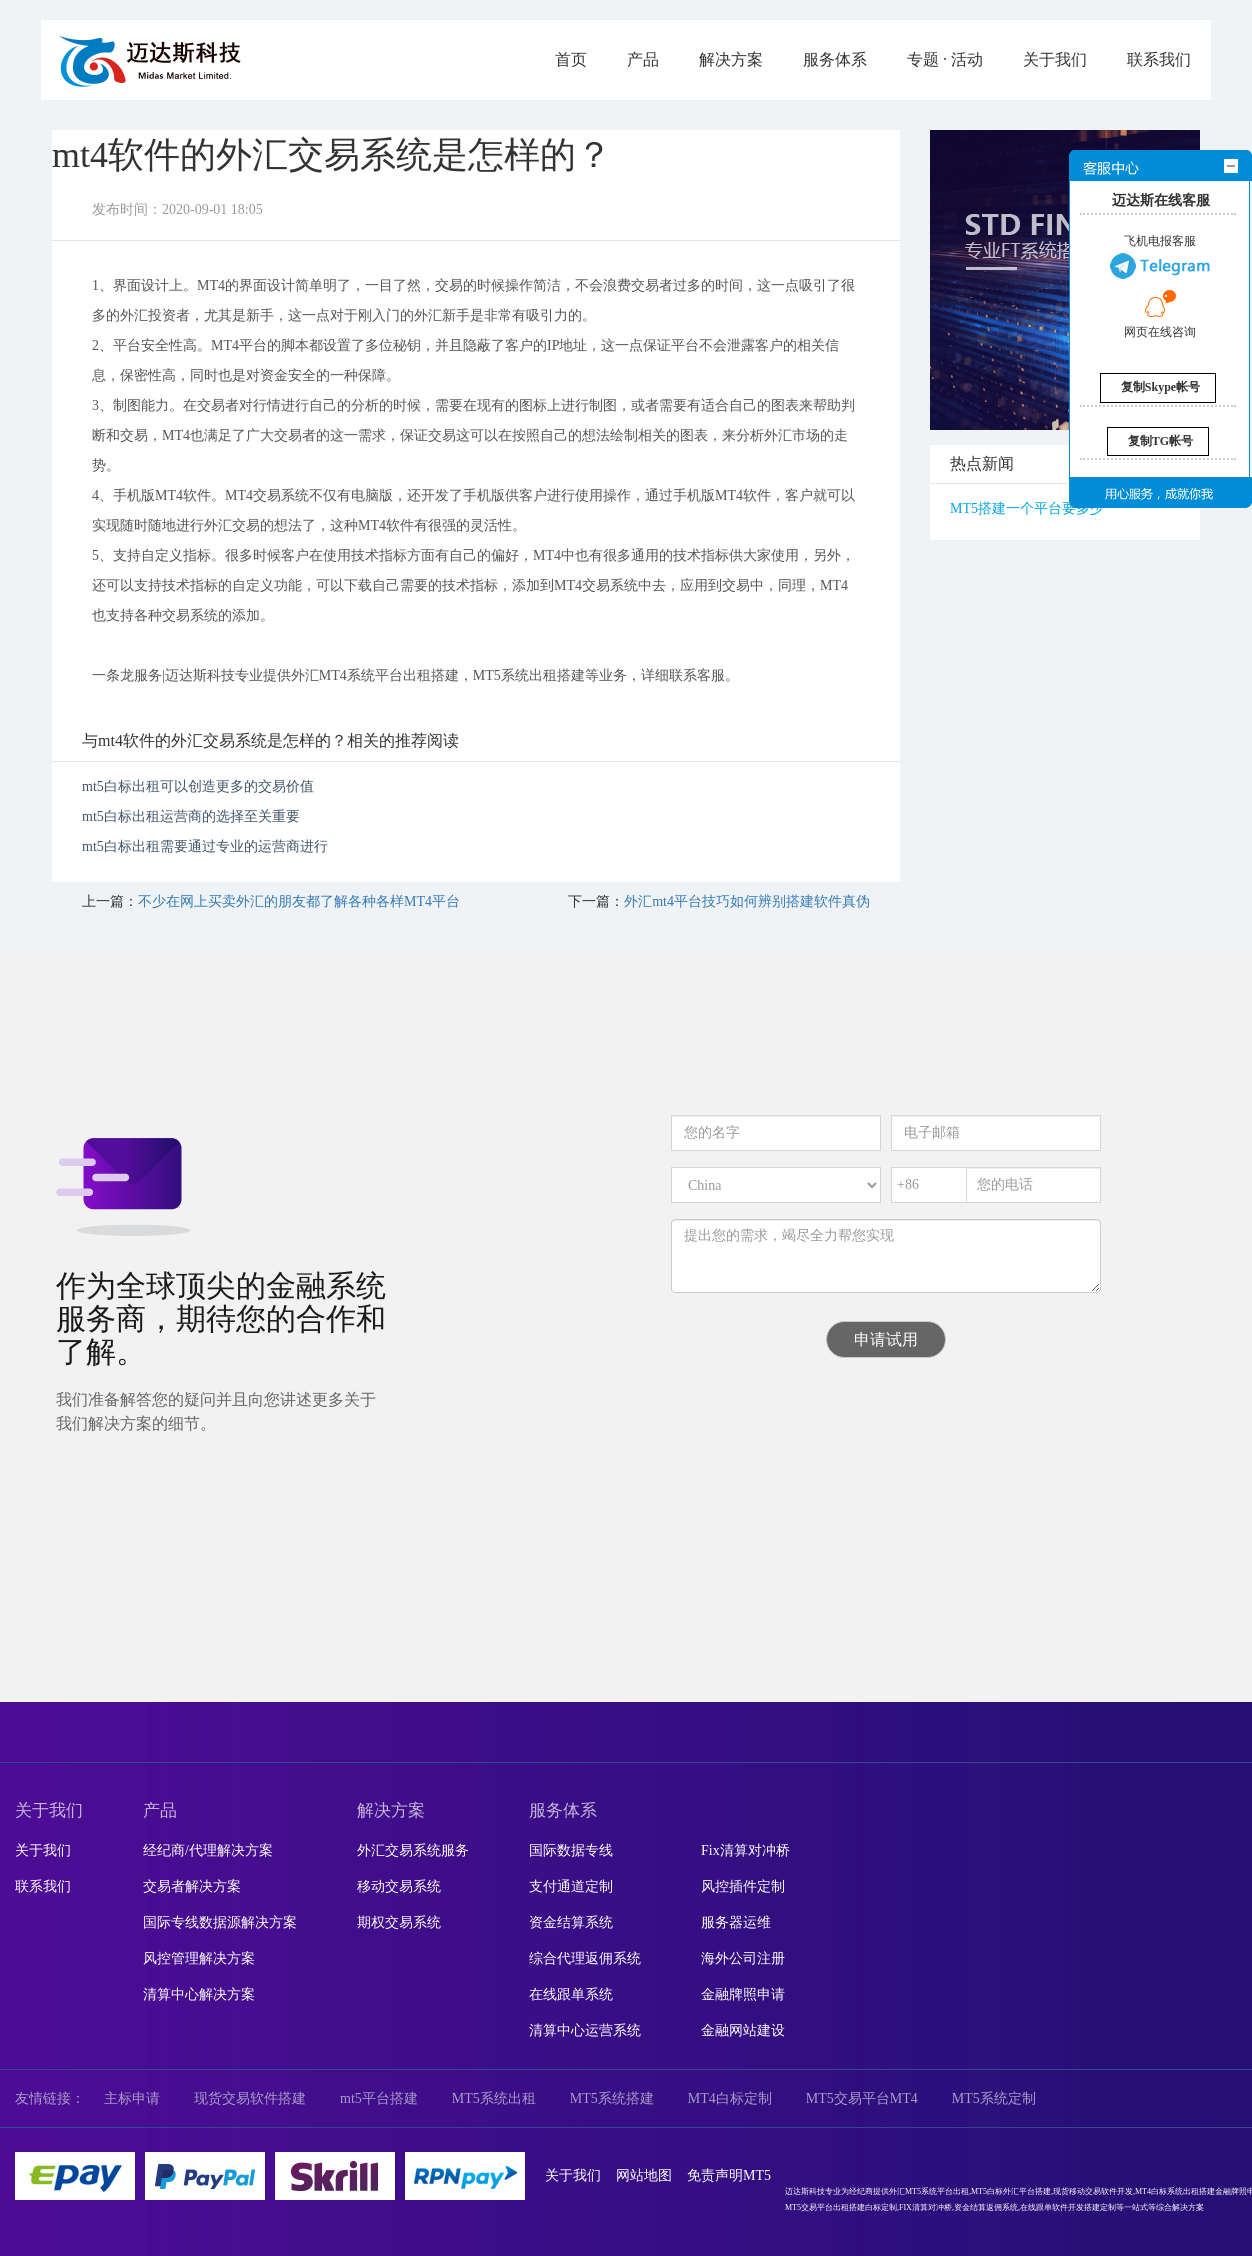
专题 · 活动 (945, 59)
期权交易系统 (399, 1922)
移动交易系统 (399, 1886)
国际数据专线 (571, 1850)
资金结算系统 (571, 1922)
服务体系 (835, 59)
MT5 (757, 2175)
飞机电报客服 (1160, 256)
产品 (643, 59)
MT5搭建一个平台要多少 (1027, 508)
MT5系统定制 (994, 2098)
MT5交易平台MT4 (862, 2098)
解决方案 (731, 59)
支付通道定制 (571, 1886)
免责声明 (715, 2175)
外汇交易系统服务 (413, 1850)
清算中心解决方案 (199, 1994)
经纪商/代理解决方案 (208, 1850)
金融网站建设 (743, 2030)
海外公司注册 (743, 1958)
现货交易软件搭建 (250, 2098)
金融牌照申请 (743, 1994)
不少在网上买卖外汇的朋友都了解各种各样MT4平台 (299, 901)
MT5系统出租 (494, 2098)
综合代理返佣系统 (585, 1958)
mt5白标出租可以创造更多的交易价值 (198, 786)
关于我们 (1055, 59)
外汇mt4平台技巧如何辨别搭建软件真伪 (747, 901)
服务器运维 (736, 1922)
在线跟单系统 (571, 1994)
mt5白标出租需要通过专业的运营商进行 (205, 846)
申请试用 (886, 1339)
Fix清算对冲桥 (745, 1850)
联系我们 (1159, 59)
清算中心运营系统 (585, 2030)
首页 (571, 59)
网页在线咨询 (1160, 314)
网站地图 (644, 2175)
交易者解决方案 (192, 1886)
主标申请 (132, 2098)
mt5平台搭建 (379, 2098)
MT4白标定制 (730, 2098)
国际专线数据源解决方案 (220, 1922)
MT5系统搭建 (612, 2098)
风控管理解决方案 (199, 1958)
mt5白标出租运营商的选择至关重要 (191, 816)
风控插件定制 (743, 1886)
